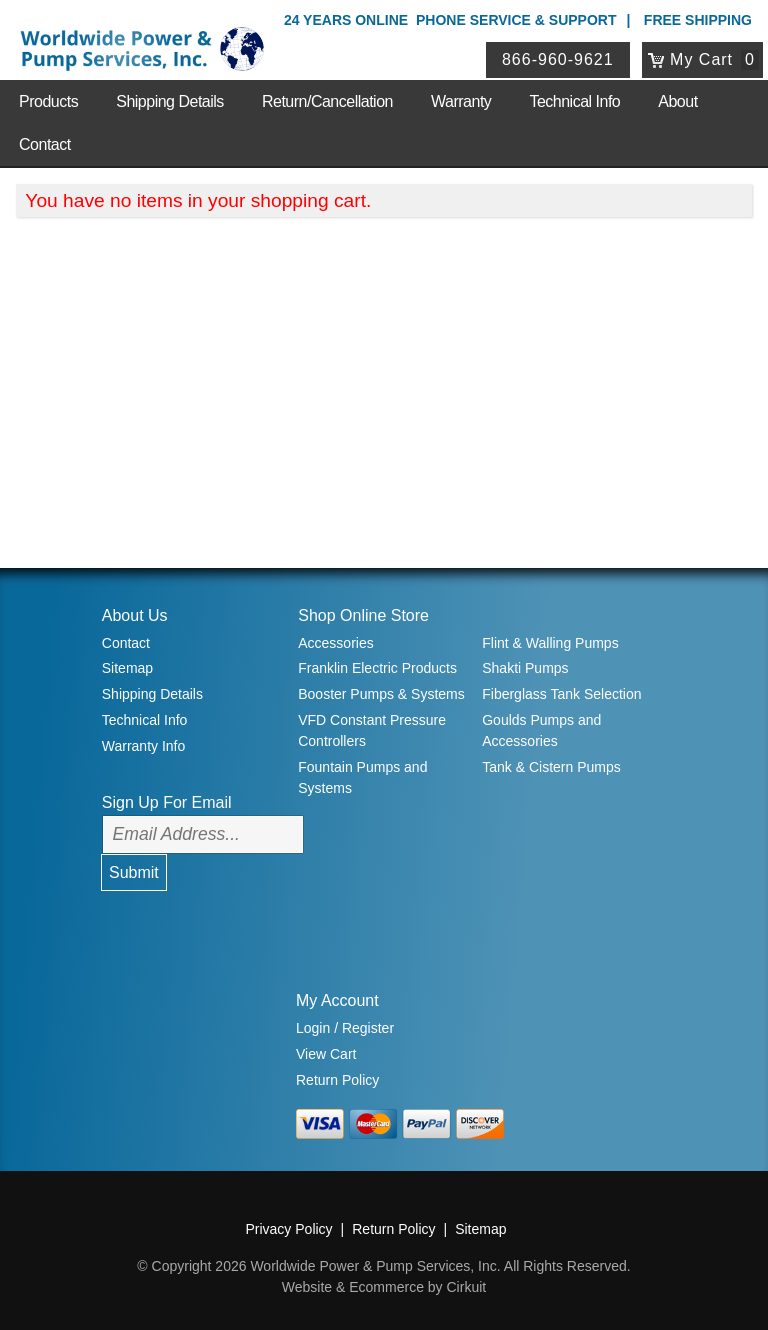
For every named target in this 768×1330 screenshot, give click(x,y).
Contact (45, 144)
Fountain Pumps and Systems (362, 777)
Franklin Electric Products (377, 668)
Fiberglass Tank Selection (561, 694)
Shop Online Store (363, 615)
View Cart (326, 1054)
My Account (337, 1000)
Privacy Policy (288, 1229)
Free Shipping (698, 20)
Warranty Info (144, 746)
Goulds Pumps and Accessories (541, 730)
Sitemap (127, 668)
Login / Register (345, 1028)
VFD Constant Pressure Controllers (372, 730)
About (677, 101)
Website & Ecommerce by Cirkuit (384, 1287)
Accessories (335, 643)
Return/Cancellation (327, 101)
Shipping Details (170, 101)
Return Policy (337, 1080)
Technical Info (574, 101)
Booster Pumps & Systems (381, 694)
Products (48, 101)
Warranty (461, 101)
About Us (135, 615)
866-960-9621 (559, 59)
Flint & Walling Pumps (550, 643)
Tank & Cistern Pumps (551, 767)
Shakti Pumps (525, 668)
